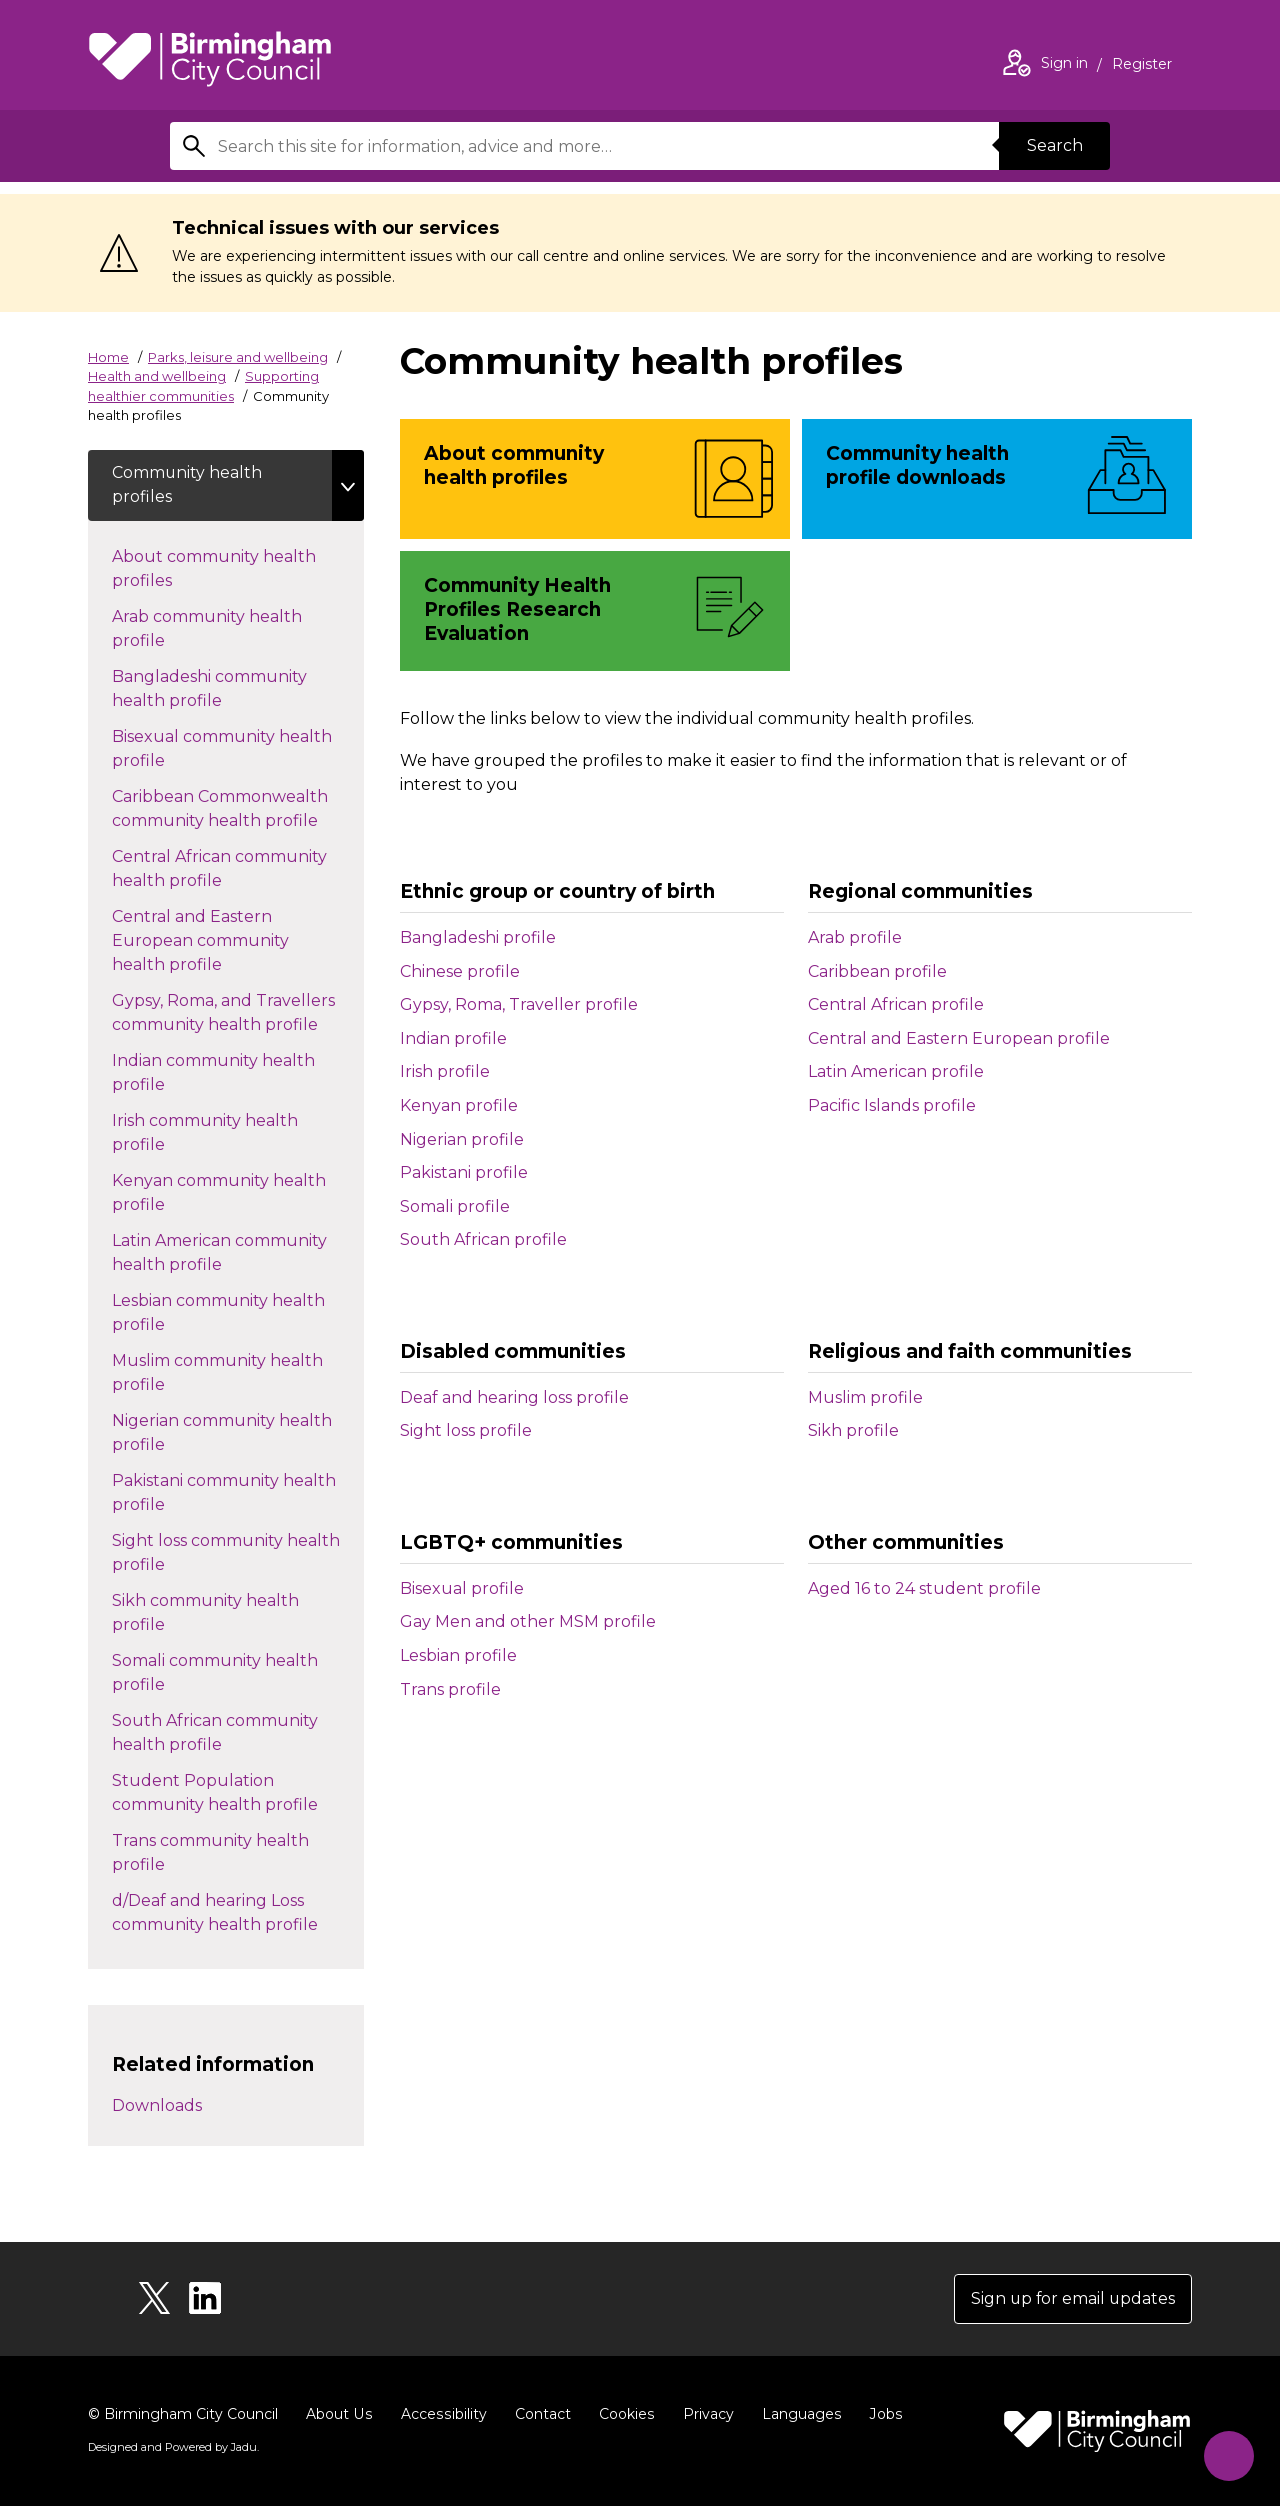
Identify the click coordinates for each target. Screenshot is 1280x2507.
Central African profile (896, 1004)
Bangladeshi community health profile (209, 689)
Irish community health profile (205, 1133)
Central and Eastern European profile (959, 1038)
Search (1054, 145)
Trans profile (450, 1689)
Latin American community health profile (219, 1253)
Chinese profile (460, 971)
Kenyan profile (459, 1105)
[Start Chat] (1226, 2453)
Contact (539, 2415)
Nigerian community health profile (222, 1433)
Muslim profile (865, 1397)
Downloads (157, 2106)
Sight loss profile (466, 1430)
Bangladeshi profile (478, 937)
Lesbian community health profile (218, 1313)
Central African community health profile (219, 869)
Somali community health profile (215, 1673)
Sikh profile (853, 1430)
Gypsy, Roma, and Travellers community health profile (235, 1013)
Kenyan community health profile (219, 1193)
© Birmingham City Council (183, 2415)
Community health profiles (187, 485)
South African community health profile (215, 1733)
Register (1142, 66)
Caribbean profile (877, 971)
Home (108, 357)
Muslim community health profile (217, 1373)
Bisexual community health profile (222, 749)
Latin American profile (896, 1071)
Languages (796, 2415)
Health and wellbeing (157, 376)
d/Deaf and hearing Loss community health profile (235, 1913)
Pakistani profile (464, 1172)
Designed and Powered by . (173, 2448)
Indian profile (453, 1038)
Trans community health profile (210, 1853)
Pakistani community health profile (224, 1493)
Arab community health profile (207, 629)
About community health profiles (214, 569)
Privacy (703, 2415)
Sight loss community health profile (226, 1553)
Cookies (622, 2415)
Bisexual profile (462, 1588)
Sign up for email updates (1071, 2299)
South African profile (483, 1239)
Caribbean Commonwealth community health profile (235, 809)
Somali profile (455, 1206)
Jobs (880, 2415)
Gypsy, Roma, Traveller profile (519, 1004)
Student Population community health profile (235, 1793)
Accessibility (441, 2415)
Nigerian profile (462, 1139)
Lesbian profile (458, 1655)
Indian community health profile (213, 1073)
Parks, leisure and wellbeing (238, 357)
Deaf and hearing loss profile (514, 1397)
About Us (338, 2415)
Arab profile (855, 937)
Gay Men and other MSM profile (528, 1621)
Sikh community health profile (205, 1613)
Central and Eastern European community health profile (200, 941)
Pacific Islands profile (892, 1105)
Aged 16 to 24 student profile (924, 1588)
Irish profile (445, 1071)
